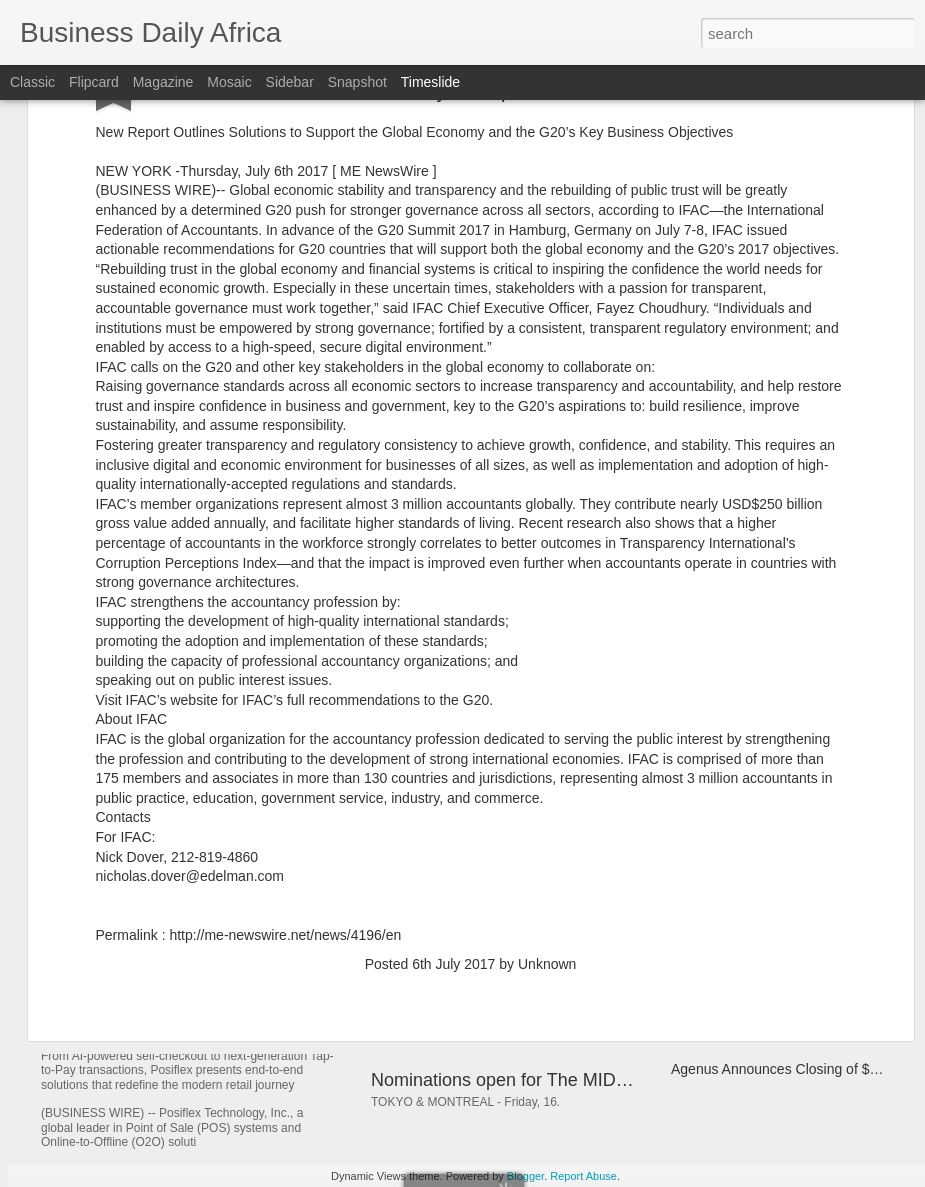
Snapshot (357, 82)
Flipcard (94, 82)
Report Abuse (583, 1176)
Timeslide (430, 82)
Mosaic (229, 82)
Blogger (525, 1176)
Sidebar (290, 82)
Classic (32, 82)
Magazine (163, 82)
